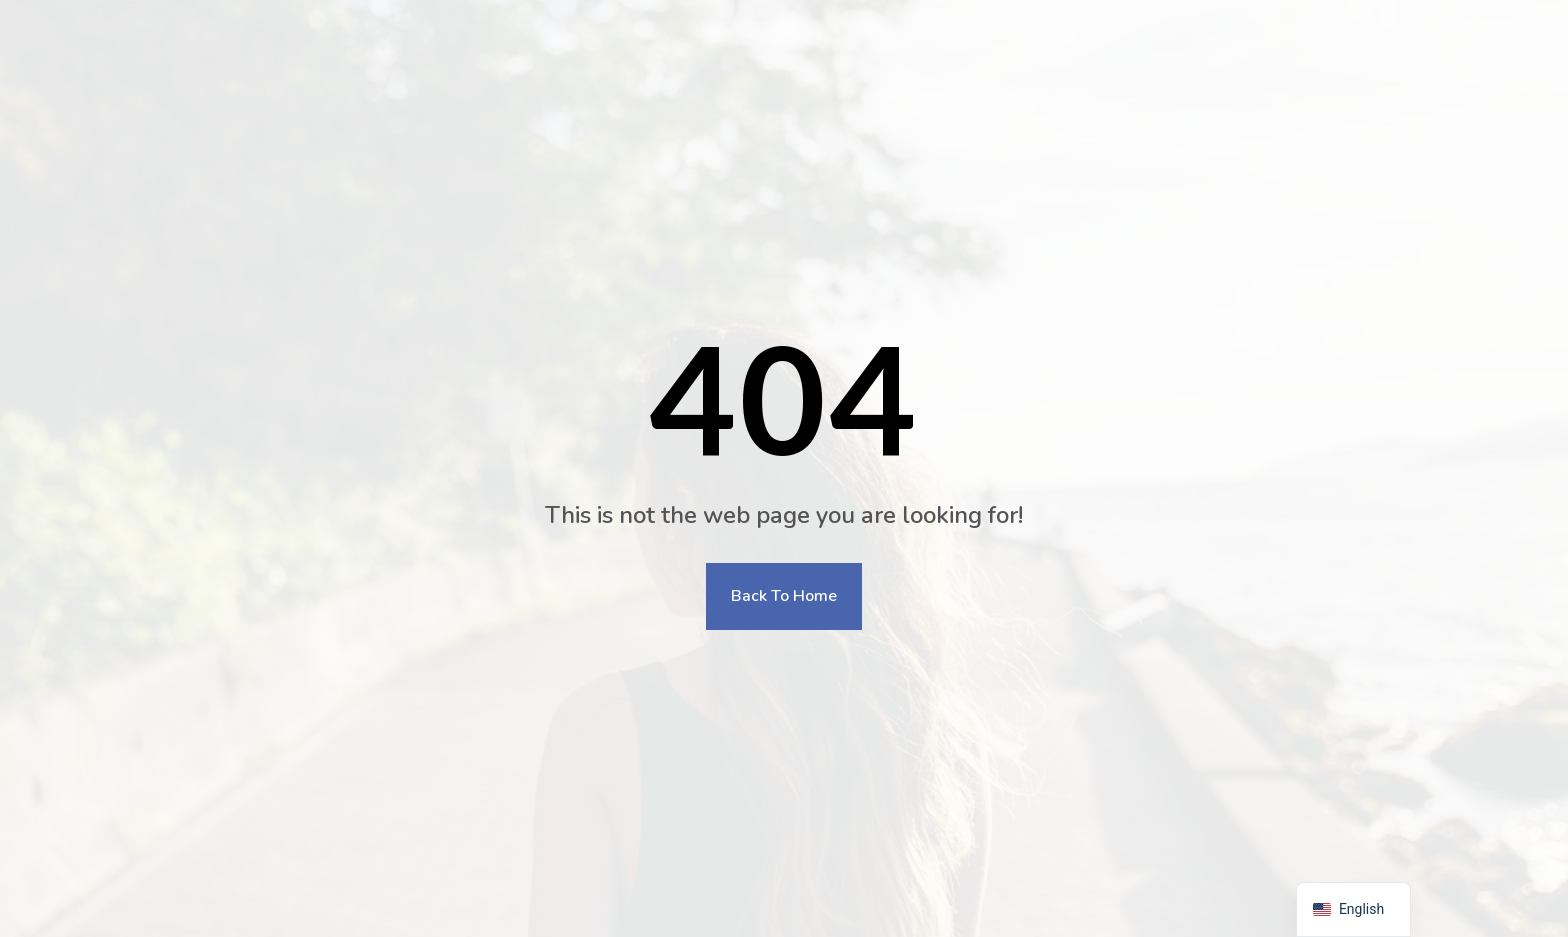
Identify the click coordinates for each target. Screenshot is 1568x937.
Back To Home (784, 596)
